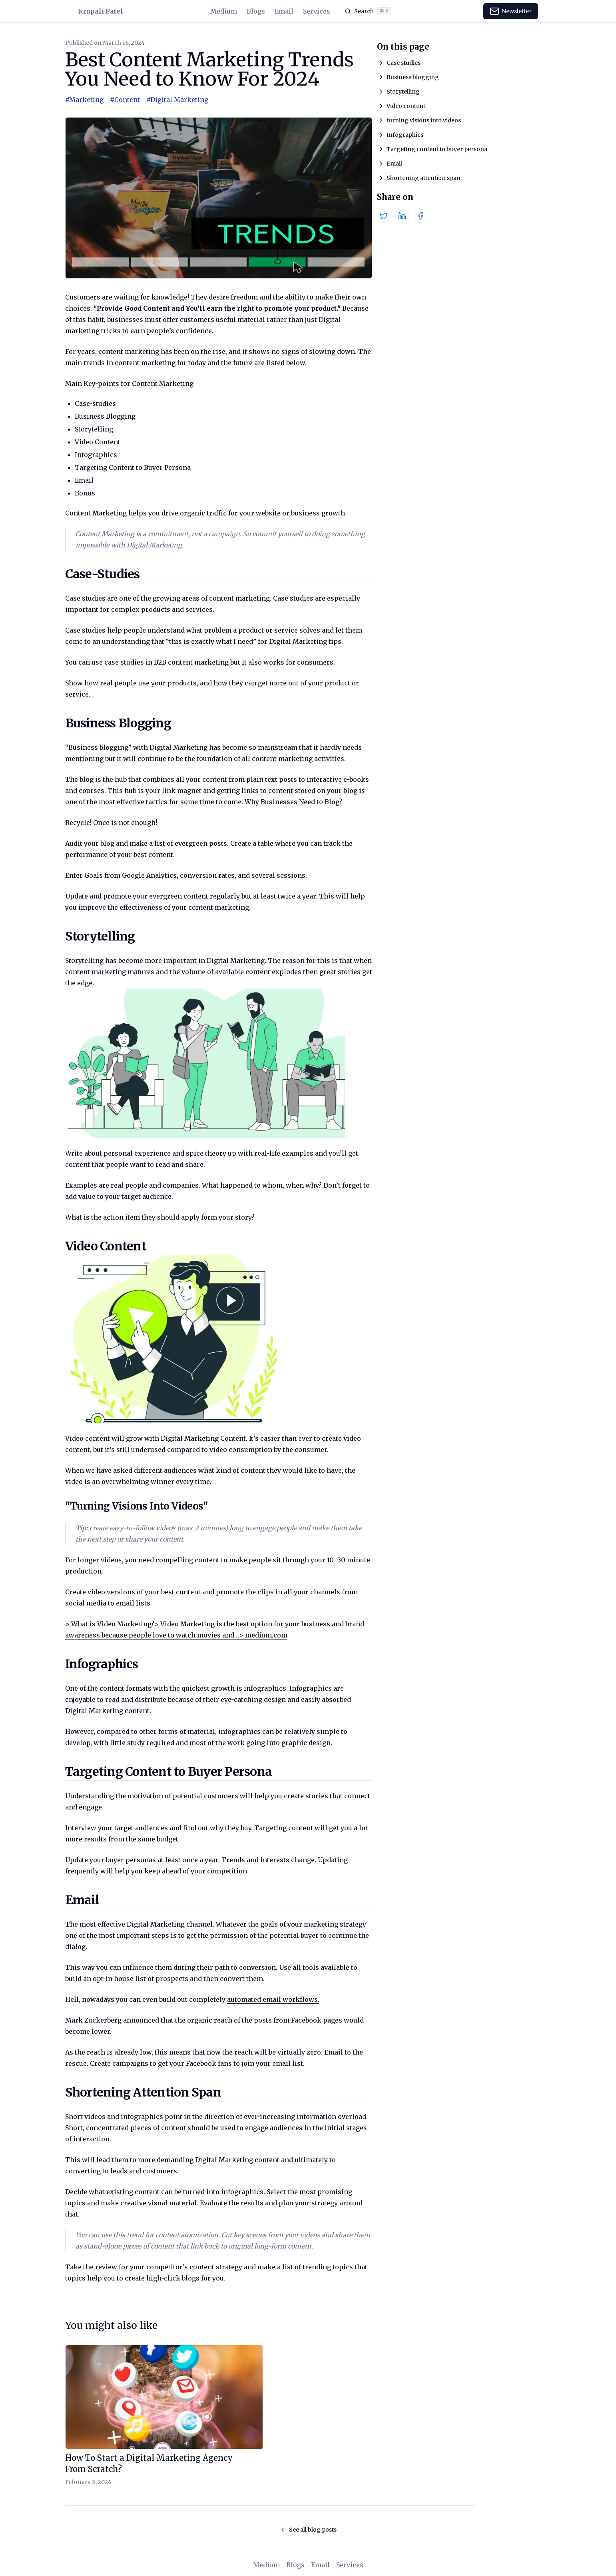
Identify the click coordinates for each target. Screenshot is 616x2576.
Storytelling (403, 91)
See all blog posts (308, 2529)
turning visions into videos (424, 120)
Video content (406, 106)
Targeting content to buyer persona (437, 149)
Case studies (404, 62)
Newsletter (511, 11)
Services (316, 11)
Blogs (256, 11)
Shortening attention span (424, 178)
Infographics (405, 134)
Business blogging (413, 77)
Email (284, 11)
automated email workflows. (273, 1999)
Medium (223, 11)
